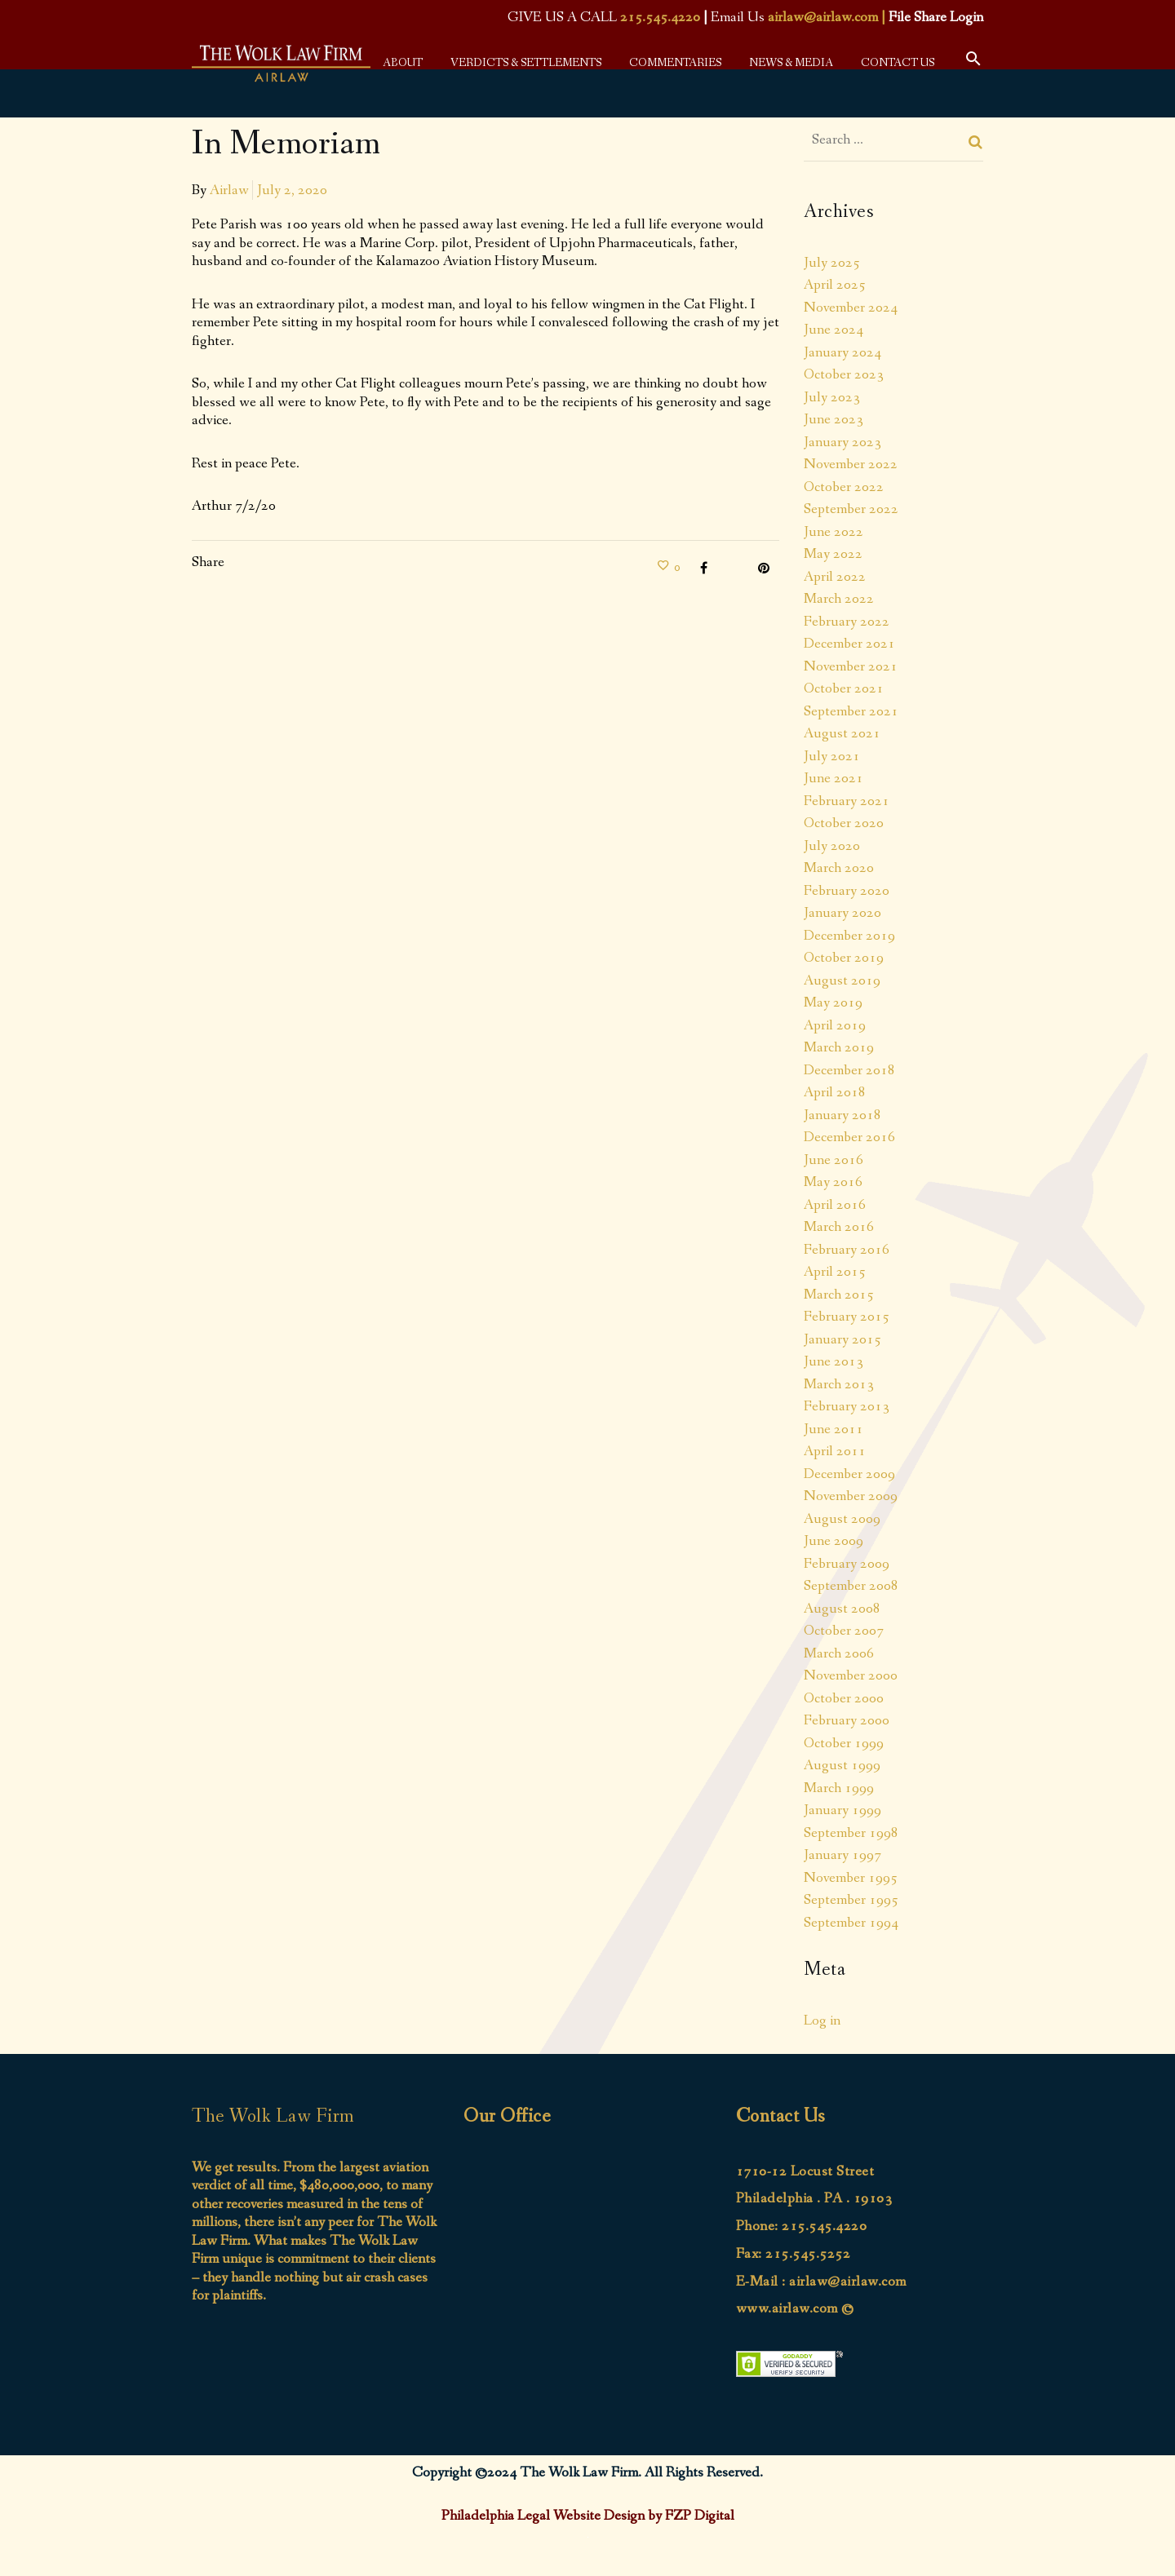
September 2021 (851, 711)
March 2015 (839, 1294)
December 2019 (849, 935)
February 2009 (846, 1563)
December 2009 (849, 1474)
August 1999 (842, 1765)
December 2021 (849, 643)
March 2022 (839, 599)
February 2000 (846, 1720)
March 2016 (839, 1227)
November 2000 (851, 1675)
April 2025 (835, 284)
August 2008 (842, 1608)
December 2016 (849, 1137)
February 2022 (846, 621)
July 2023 (832, 397)
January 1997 (842, 1855)
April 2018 (835, 1092)
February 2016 (846, 1249)
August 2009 (842, 1519)
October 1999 (844, 1743)
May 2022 (833, 554)
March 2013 (839, 1384)
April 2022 (835, 576)
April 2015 (835, 1271)
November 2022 (851, 464)
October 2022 (844, 487)
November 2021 (851, 666)
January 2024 (842, 352)
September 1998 (851, 1833)
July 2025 (832, 262)
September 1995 (851, 1900)
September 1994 (851, 1922)
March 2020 (839, 868)
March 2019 (839, 1047)
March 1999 (839, 1788)
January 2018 (842, 1115)
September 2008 (851, 1586)
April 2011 (835, 1451)
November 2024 (851, 307)
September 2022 (851, 509)
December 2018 (849, 1070)
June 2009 (833, 1541)
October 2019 (844, 957)
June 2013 (833, 1361)
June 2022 (833, 532)
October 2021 (844, 688)
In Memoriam (286, 144)
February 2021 (846, 801)
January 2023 (842, 442)
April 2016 (835, 1205)
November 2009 (851, 1496)
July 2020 (832, 846)
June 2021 (833, 778)
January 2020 (842, 913)
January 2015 (842, 1339)
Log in (822, 2020)
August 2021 (842, 733)
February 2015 (846, 1316)
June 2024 (833, 329)
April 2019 (835, 1025)
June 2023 (833, 419)
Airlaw (229, 190)
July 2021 (832, 756)
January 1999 (842, 1810)
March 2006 (839, 1653)
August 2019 (842, 980)
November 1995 (851, 1878)
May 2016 (833, 1182)
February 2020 (846, 891)
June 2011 (833, 1429)
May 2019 (833, 1002)
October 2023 (844, 374)
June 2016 (833, 1160)
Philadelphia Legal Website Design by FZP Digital (587, 2515)
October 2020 (844, 823)
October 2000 (844, 1698)
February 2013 (846, 1406)
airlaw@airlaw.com (823, 17)
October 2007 (844, 1630)
